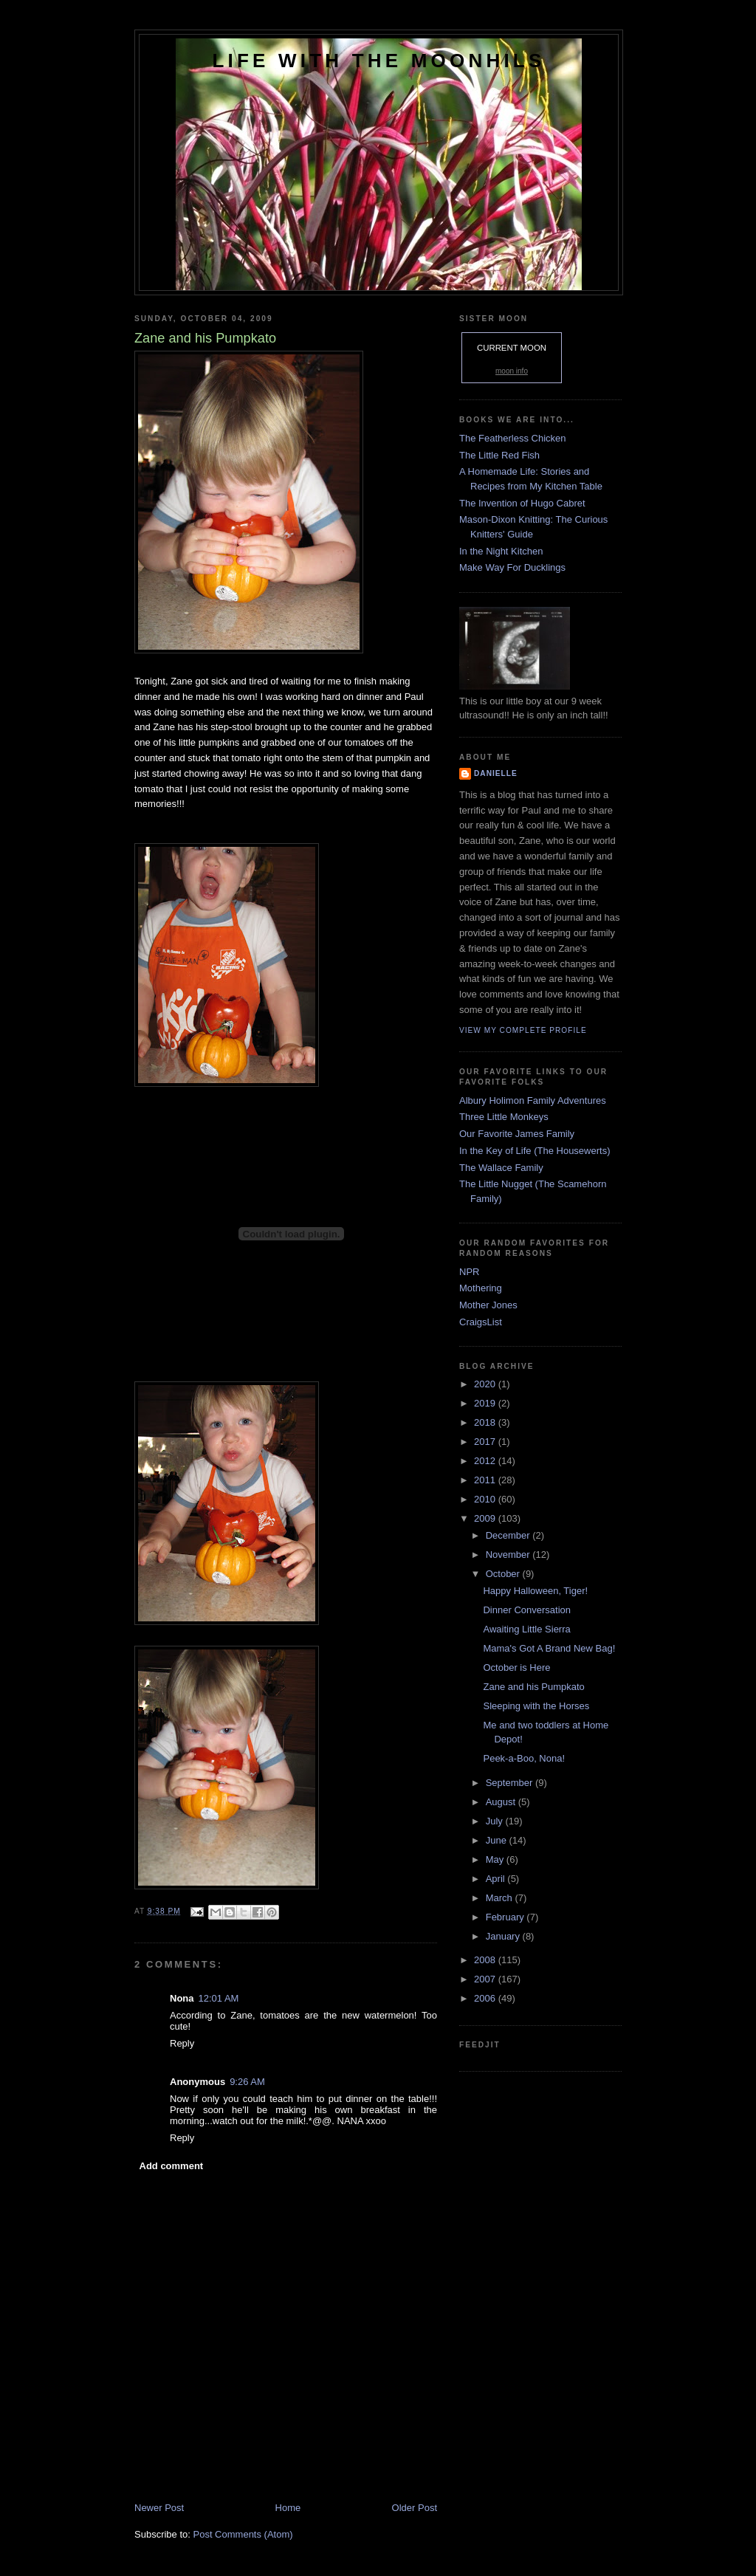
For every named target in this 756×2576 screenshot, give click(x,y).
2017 (486, 1441)
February (506, 1917)
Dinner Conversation (527, 1609)
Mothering (480, 1288)
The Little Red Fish (499, 455)
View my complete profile (523, 1030)
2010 (486, 1499)
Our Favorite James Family (516, 1133)
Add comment (172, 2165)
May (496, 1859)
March (500, 1897)
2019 (486, 1403)
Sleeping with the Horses (536, 1705)
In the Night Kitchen (501, 551)
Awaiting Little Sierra (526, 1629)
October (504, 1573)
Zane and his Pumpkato (533, 1686)
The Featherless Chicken (512, 438)
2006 (486, 1998)
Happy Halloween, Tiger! (535, 1590)
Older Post (414, 2507)
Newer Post (159, 2507)
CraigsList (480, 1322)
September (510, 1782)
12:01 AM (219, 1998)
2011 (486, 1480)
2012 (486, 1460)
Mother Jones (488, 1305)
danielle (496, 773)
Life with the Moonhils (379, 60)
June (497, 1840)
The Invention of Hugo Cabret (522, 503)
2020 (486, 1384)
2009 (486, 1518)
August (502, 1801)
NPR (469, 1271)
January (504, 1936)
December (509, 1535)
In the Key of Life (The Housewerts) (534, 1150)
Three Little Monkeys (504, 1116)
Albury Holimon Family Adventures (532, 1100)
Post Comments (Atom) (243, 2534)
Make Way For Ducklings (512, 567)
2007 (486, 1979)
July (496, 1821)
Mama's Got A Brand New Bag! (549, 1648)
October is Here (516, 1667)
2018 (486, 1422)
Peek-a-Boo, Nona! (524, 1758)
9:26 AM (247, 2081)
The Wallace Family (501, 1167)
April (497, 1878)
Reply (182, 2043)
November (509, 1554)
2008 (486, 1959)
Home (288, 2507)
